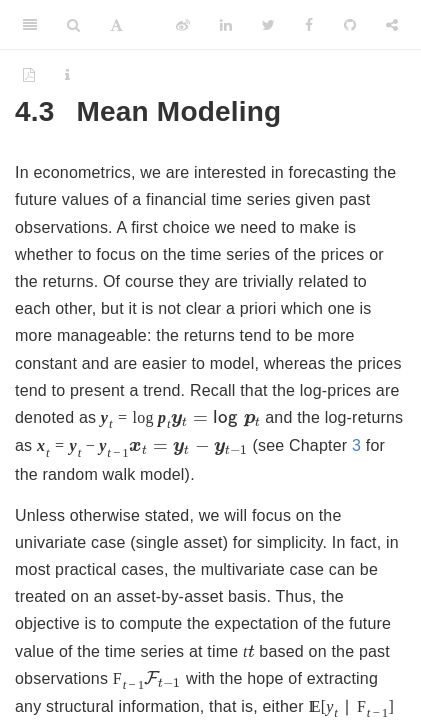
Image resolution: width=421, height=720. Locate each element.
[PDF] (29, 75)
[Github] (350, 25)
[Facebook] (309, 25)
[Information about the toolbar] (67, 75)
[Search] (73, 25)
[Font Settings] (116, 25)
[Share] (392, 25)
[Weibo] (183, 25)
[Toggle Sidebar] (30, 25)
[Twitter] (268, 25)
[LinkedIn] (226, 25)
